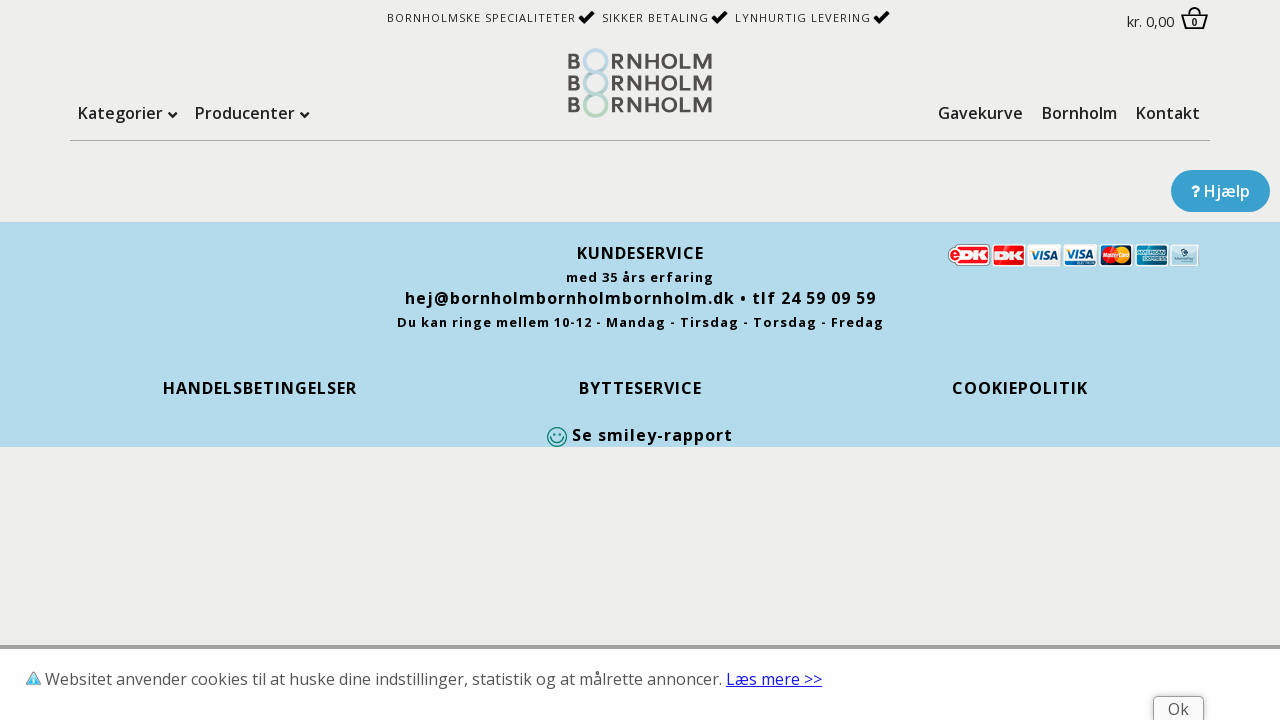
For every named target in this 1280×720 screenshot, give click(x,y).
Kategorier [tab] (120, 113)
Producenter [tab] (245, 113)
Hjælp (1220, 191)
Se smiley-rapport (640, 435)
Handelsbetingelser (260, 388)
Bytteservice (640, 388)
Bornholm (1079, 113)
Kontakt (1168, 113)
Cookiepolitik (1020, 388)
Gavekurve (980, 113)
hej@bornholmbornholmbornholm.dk (570, 298)
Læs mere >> (774, 679)
